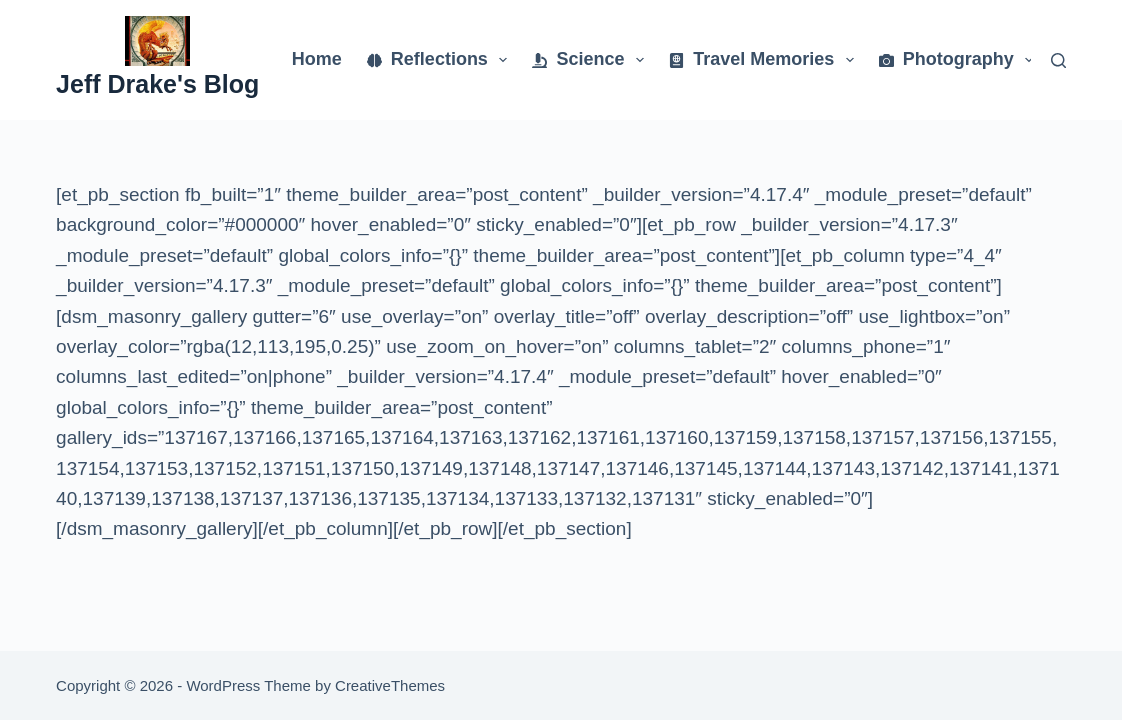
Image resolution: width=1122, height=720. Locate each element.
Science (592, 60)
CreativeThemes (390, 685)
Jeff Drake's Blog (157, 84)
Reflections (441, 60)
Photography (960, 60)
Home (317, 59)
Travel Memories (765, 60)
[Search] (1058, 60)
